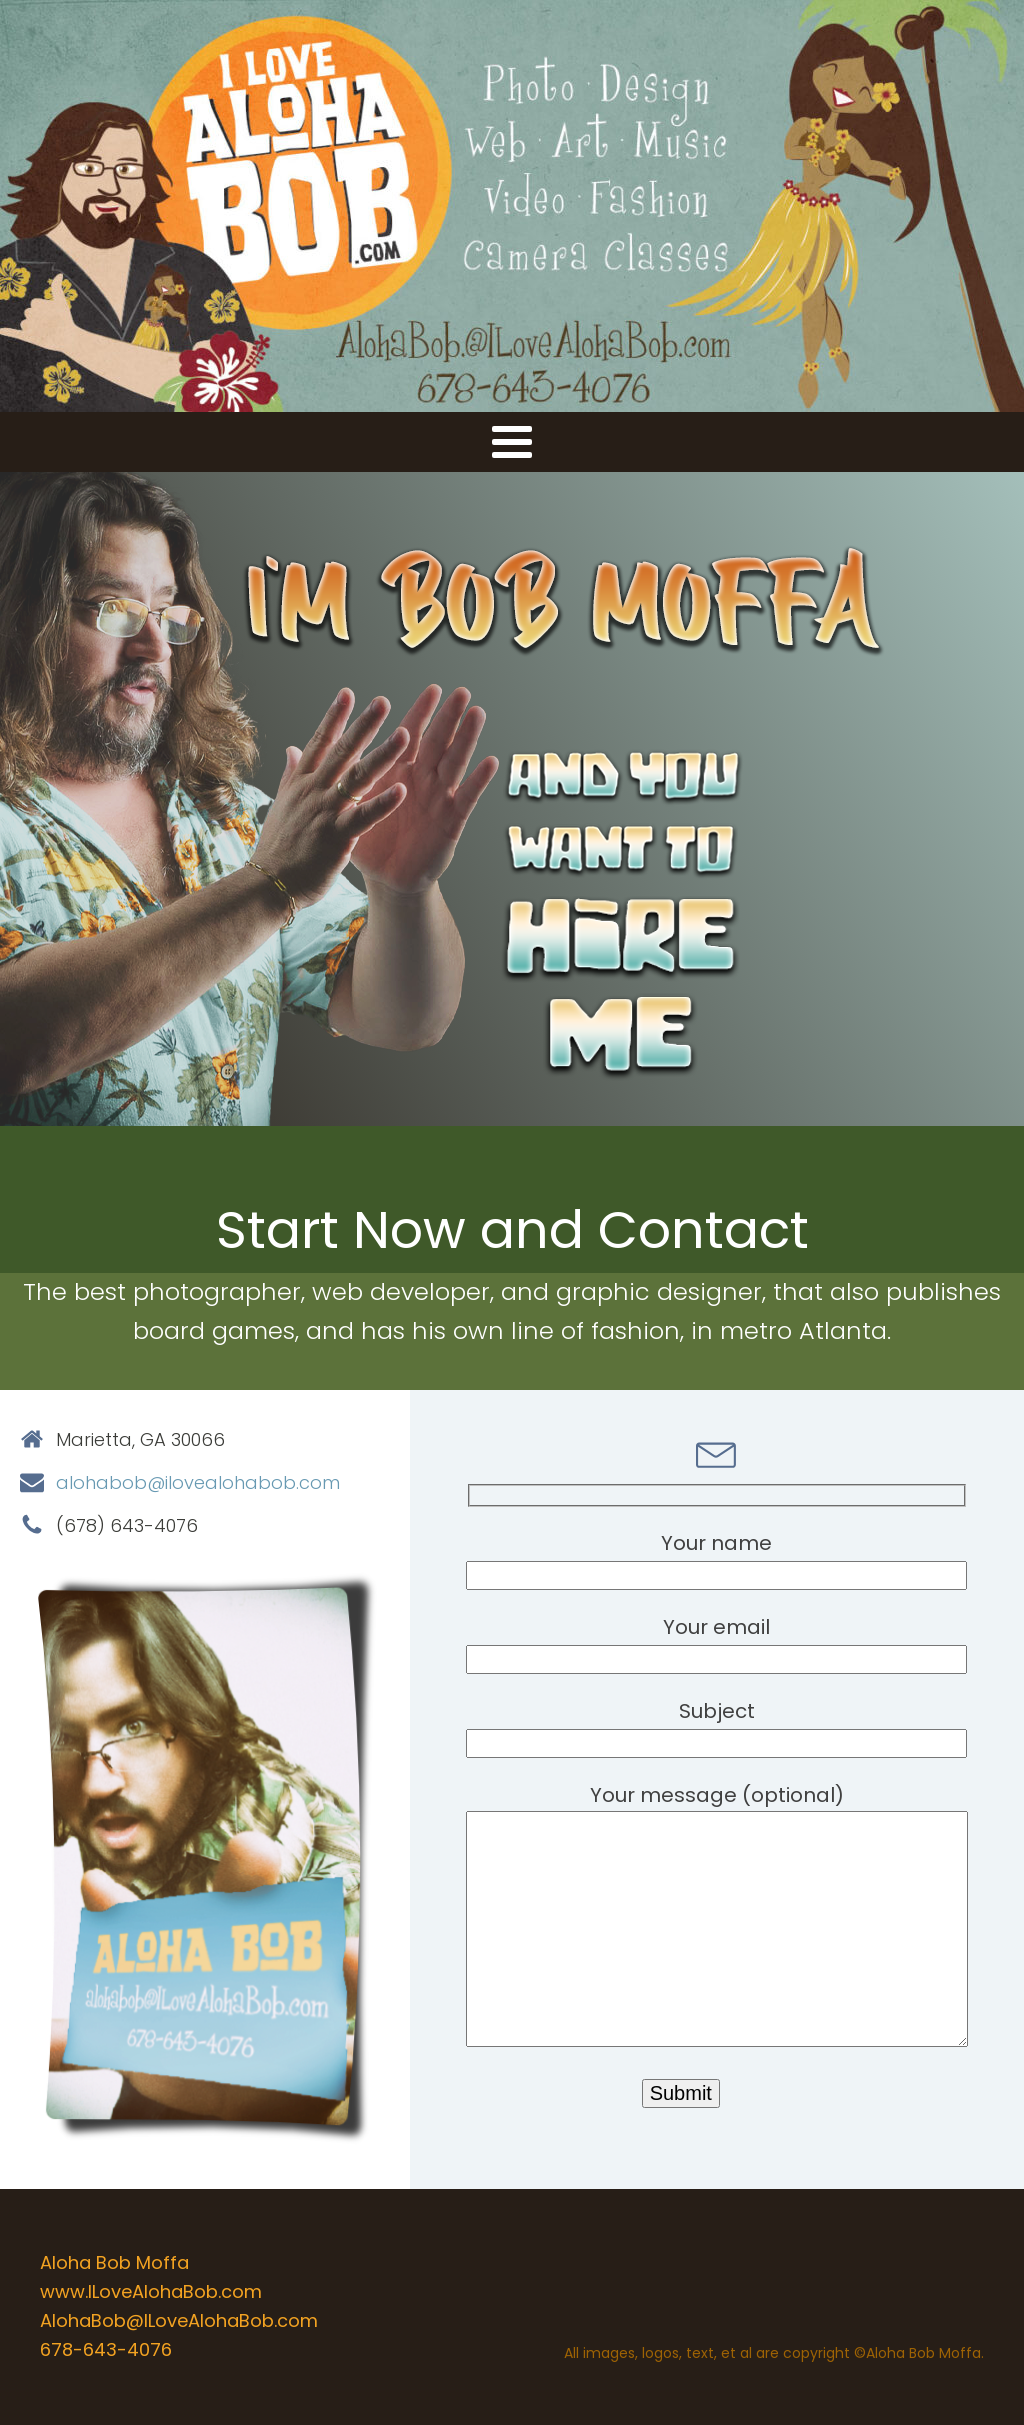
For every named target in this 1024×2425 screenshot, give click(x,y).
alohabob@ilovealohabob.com (198, 1482)
